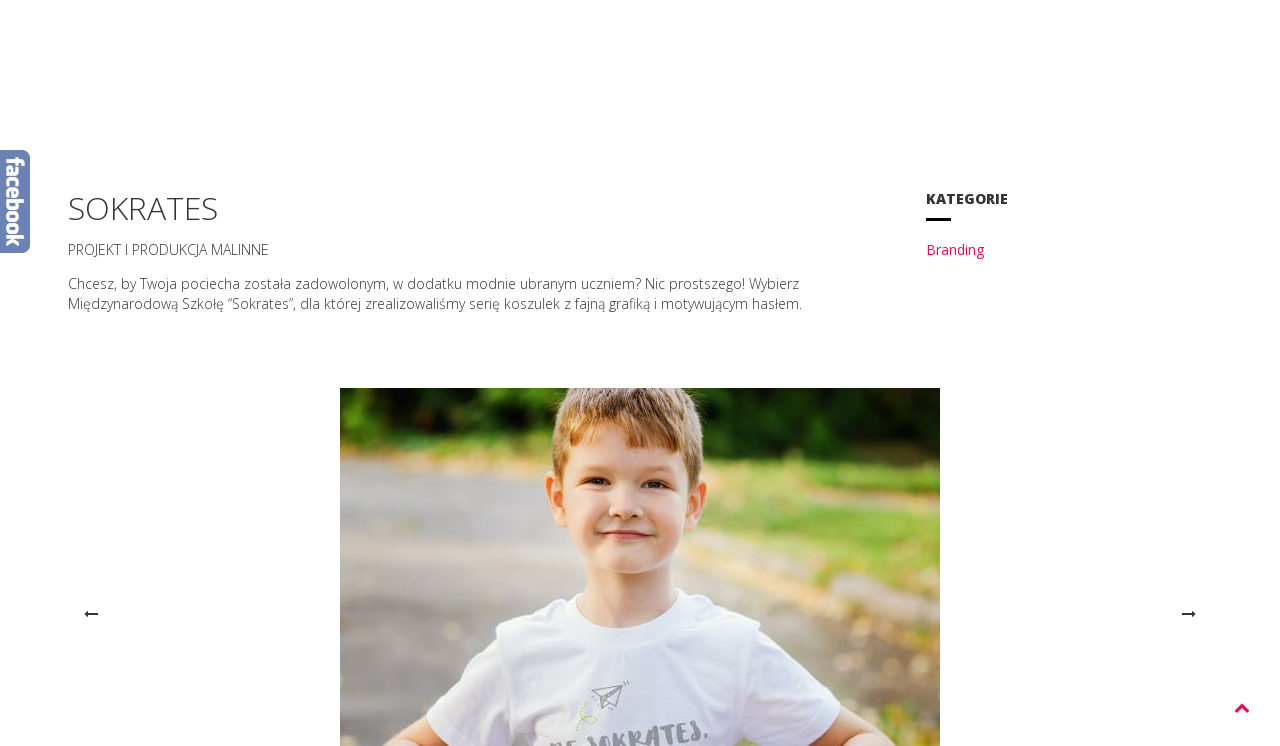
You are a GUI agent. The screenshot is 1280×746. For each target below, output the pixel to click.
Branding (955, 249)
